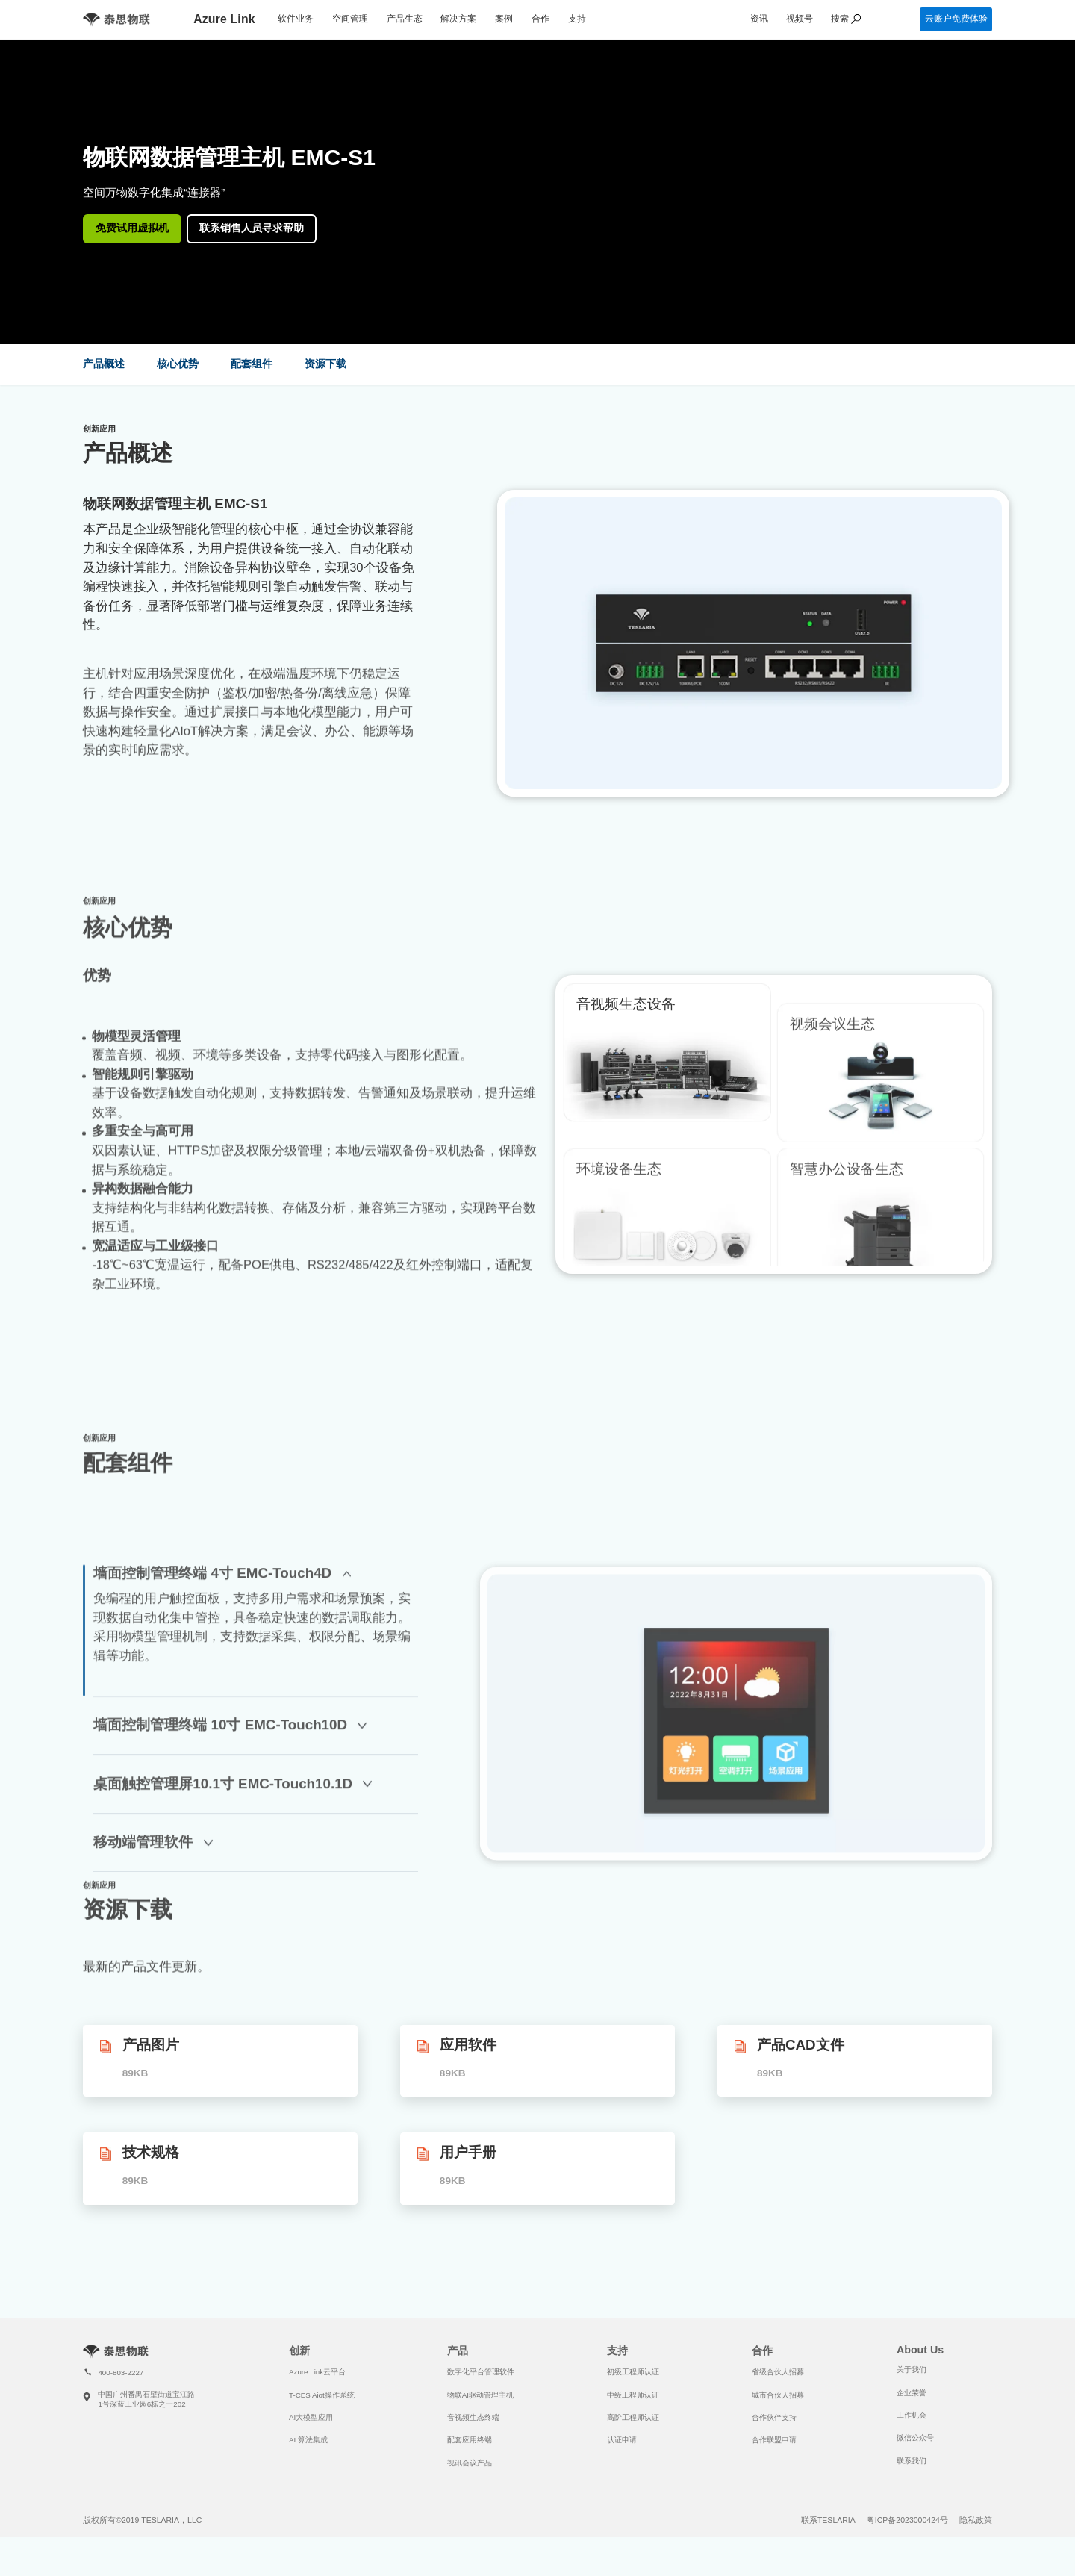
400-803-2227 (120, 2372)
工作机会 (911, 2415)
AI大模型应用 (311, 2417)
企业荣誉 (911, 2393)
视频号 (799, 18)
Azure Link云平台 (317, 2372)
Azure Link (224, 19)
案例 (504, 18)
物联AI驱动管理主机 (480, 2395)
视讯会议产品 (469, 2463)
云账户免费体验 (956, 18)
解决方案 (458, 18)
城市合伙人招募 (778, 2395)
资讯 (759, 18)
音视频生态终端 (473, 2417)
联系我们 (911, 2461)
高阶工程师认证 (633, 2417)
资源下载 (325, 364)
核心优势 (178, 364)
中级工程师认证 (633, 2395)
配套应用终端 (469, 2440)
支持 (577, 18)
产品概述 (104, 364)
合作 (540, 18)
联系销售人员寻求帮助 (251, 228)
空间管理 (350, 18)
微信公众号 (915, 2437)
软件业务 (296, 18)
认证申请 (622, 2440)
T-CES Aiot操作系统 (322, 2395)
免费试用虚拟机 (132, 228)
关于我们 (911, 2369)
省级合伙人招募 (778, 2372)
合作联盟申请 (774, 2440)
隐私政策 (975, 2520)
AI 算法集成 (308, 2440)
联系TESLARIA (828, 2520)
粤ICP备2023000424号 (907, 2520)
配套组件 (251, 364)
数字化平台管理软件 (480, 2372)
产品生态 (405, 18)
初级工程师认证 (633, 2372)
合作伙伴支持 (774, 2417)
